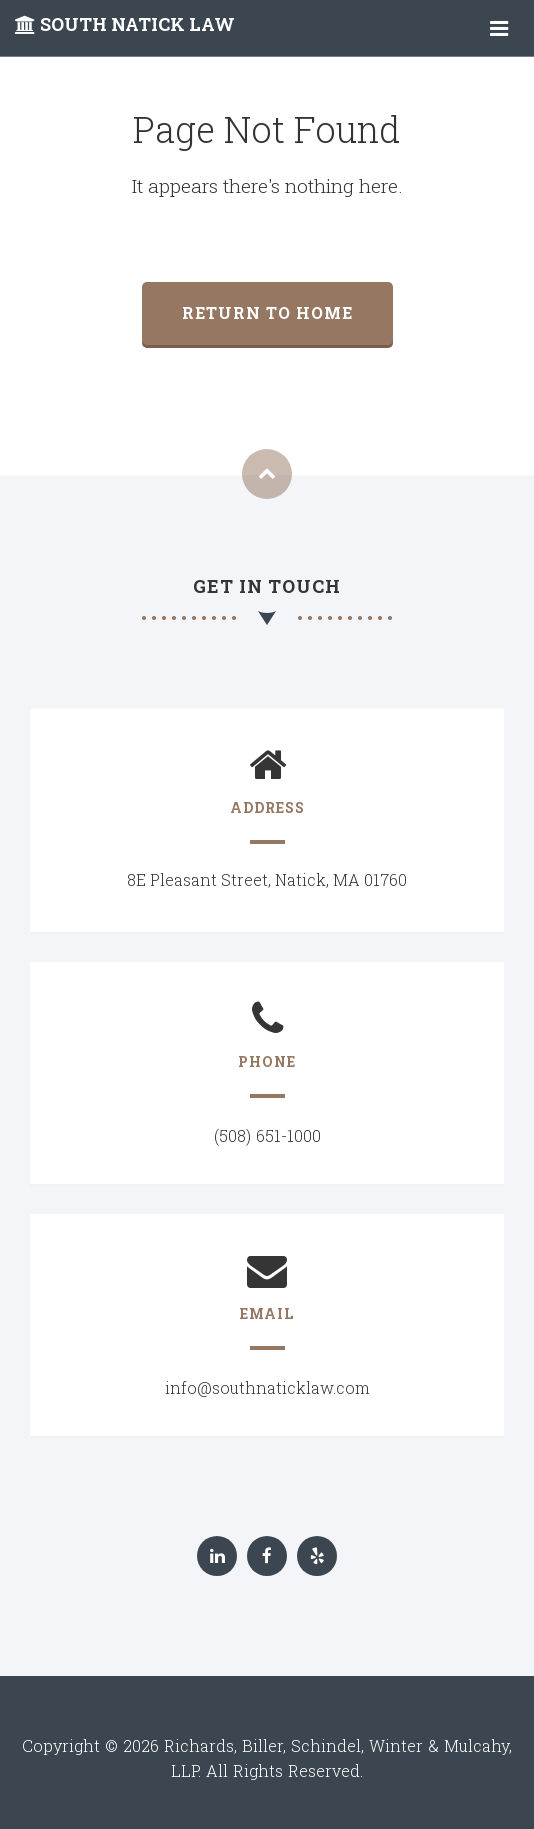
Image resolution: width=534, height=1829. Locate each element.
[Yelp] (317, 1556)
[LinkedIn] (217, 1556)
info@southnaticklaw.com (267, 1387)
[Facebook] (267, 1556)
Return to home (267, 312)
